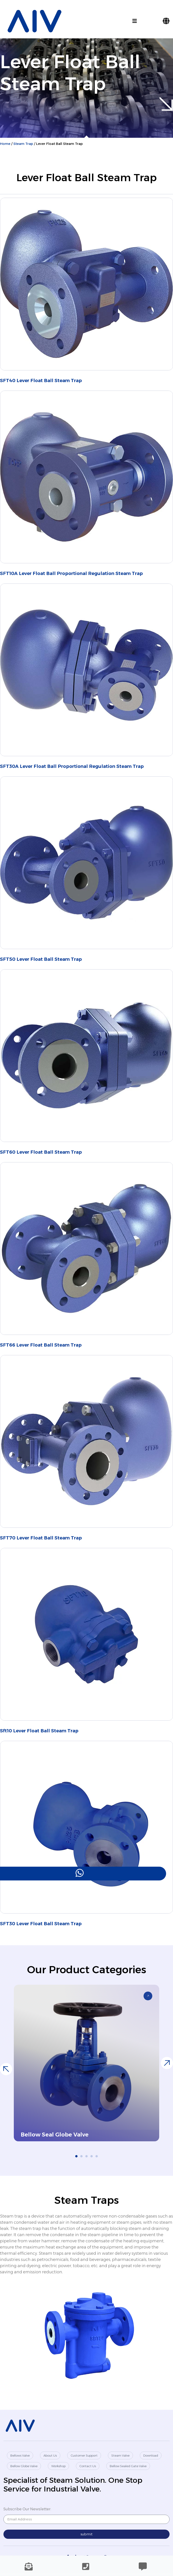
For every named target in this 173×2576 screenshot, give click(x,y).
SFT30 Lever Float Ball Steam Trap (41, 1923)
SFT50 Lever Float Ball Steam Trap (41, 959)
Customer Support (84, 2455)
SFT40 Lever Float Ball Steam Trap (41, 380)
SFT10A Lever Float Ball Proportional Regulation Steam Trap (71, 573)
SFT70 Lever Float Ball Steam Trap (41, 1538)
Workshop (58, 2466)
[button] (134, 21)
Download (150, 2455)
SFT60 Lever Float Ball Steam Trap (41, 1152)
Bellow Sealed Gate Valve (128, 2466)
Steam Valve (120, 2455)
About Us (50, 2455)
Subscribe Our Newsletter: (27, 2509)
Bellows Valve (20, 2455)
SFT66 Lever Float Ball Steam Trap (41, 1345)
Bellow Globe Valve (23, 2466)
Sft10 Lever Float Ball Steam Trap (39, 1730)
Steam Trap (23, 144)
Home (5, 144)
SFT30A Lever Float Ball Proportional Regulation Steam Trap (72, 766)
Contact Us (87, 2466)
